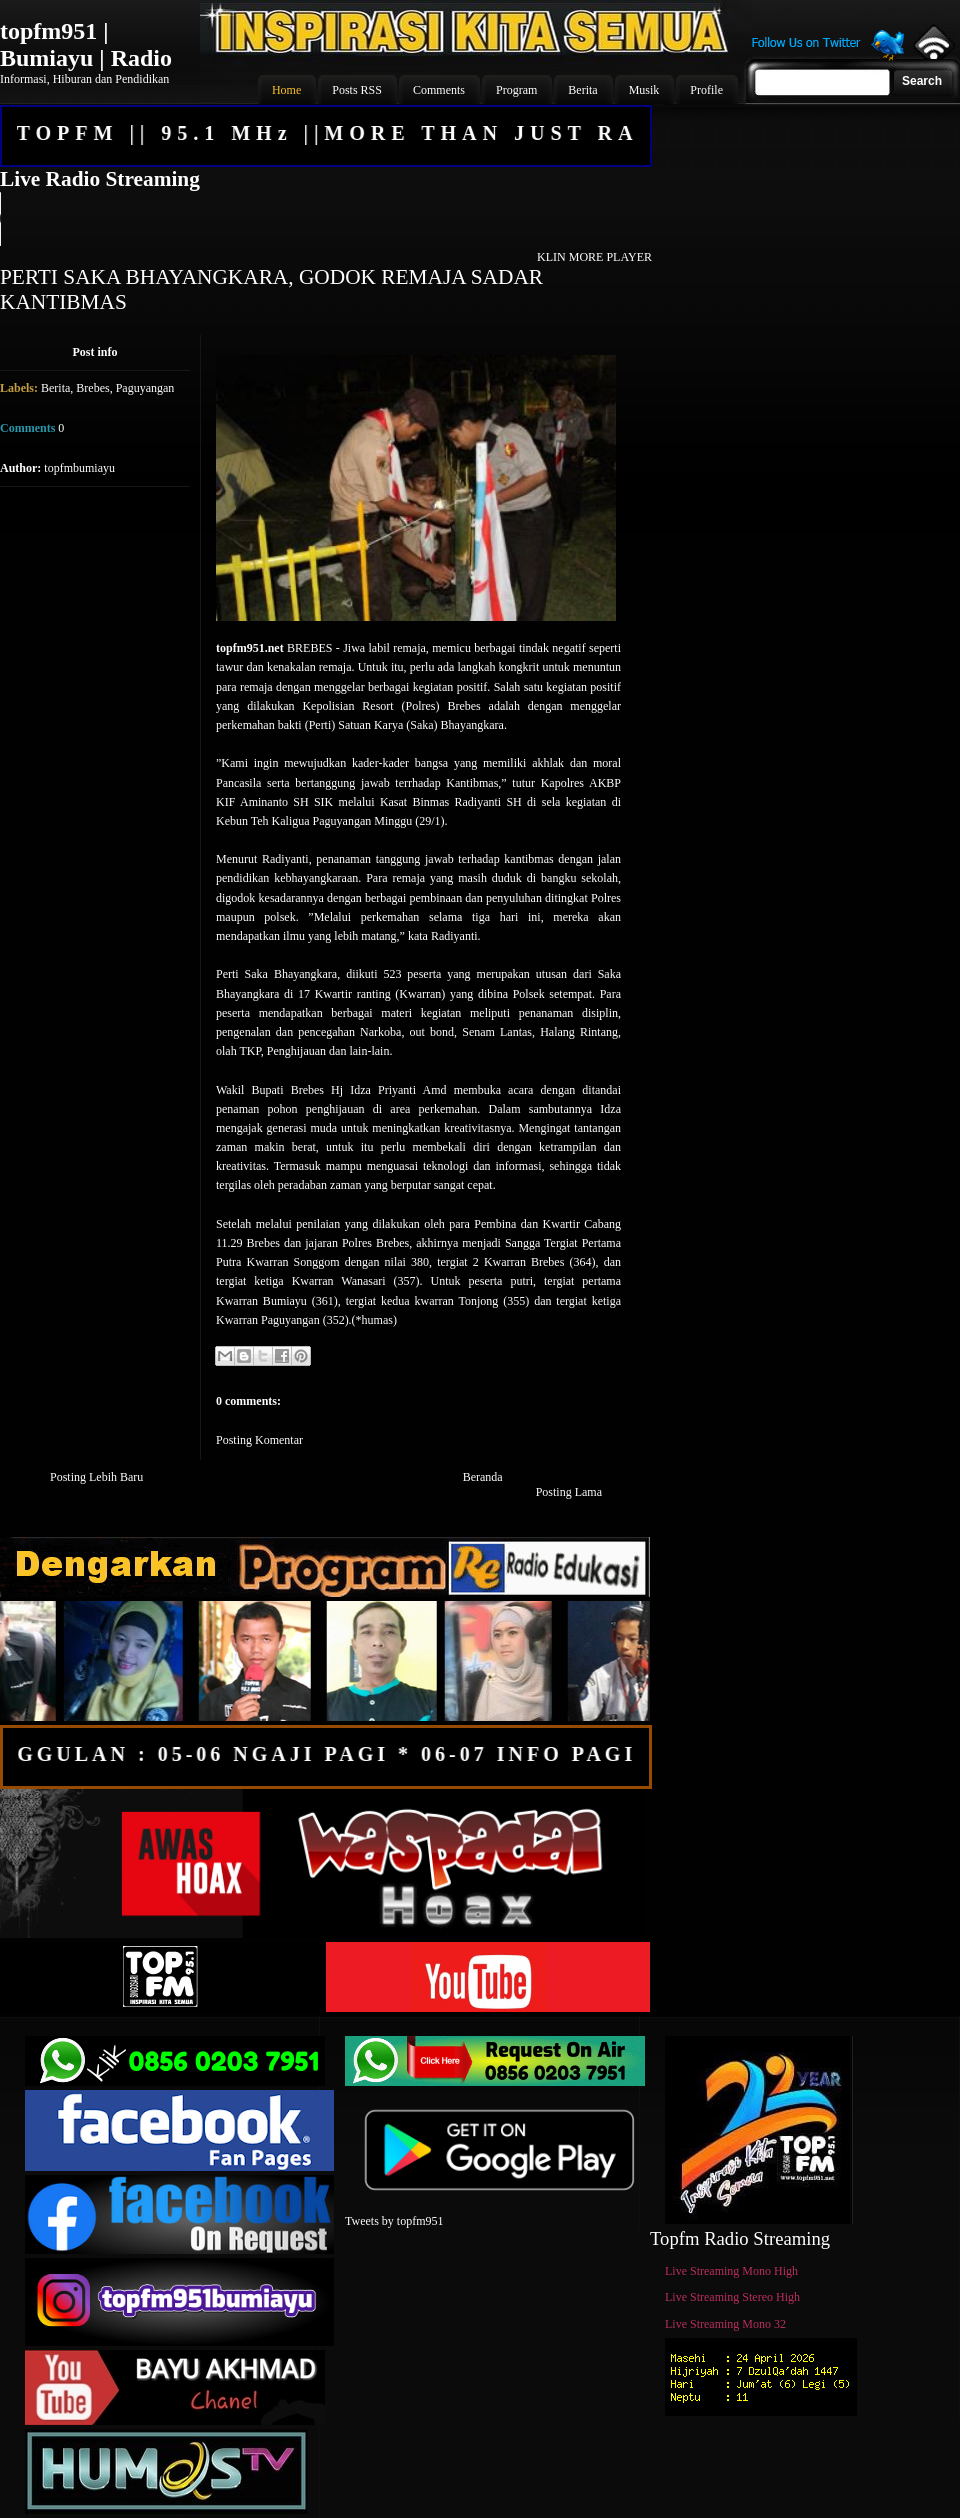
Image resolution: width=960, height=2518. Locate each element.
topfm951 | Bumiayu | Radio (86, 44)
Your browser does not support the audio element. (325, 219)
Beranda (483, 1477)
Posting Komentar (259, 1440)
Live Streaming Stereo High (732, 2297)
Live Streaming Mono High (731, 2271)
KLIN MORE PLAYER (594, 257)
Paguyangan (145, 388)
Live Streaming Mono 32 (725, 2324)
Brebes (92, 388)
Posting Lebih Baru (96, 1477)
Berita (55, 388)
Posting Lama (569, 1492)
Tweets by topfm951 (394, 2221)
